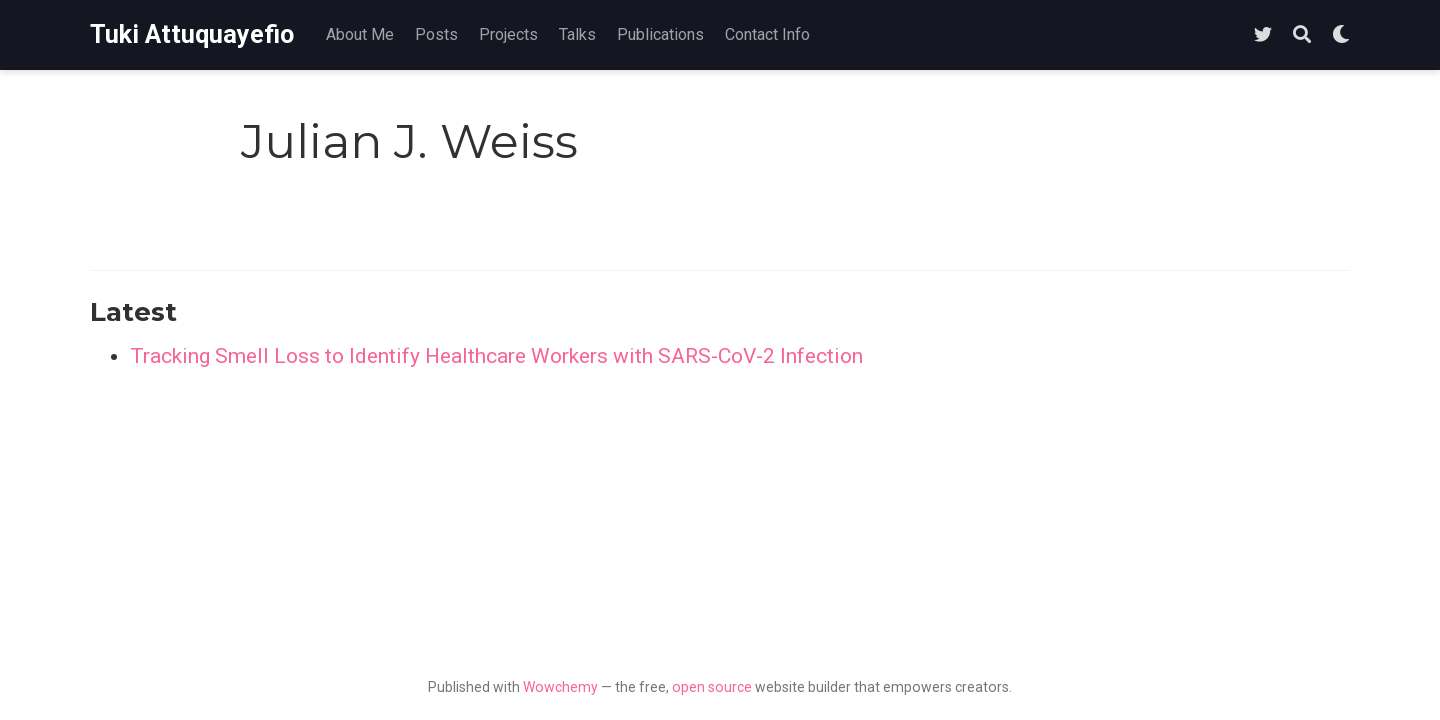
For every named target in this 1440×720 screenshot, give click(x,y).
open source (712, 687)
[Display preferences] (1341, 35)
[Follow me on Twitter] (1263, 35)
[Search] (1302, 35)
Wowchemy (560, 687)
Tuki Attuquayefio (192, 34)
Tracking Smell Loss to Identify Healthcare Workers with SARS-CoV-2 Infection (496, 356)
